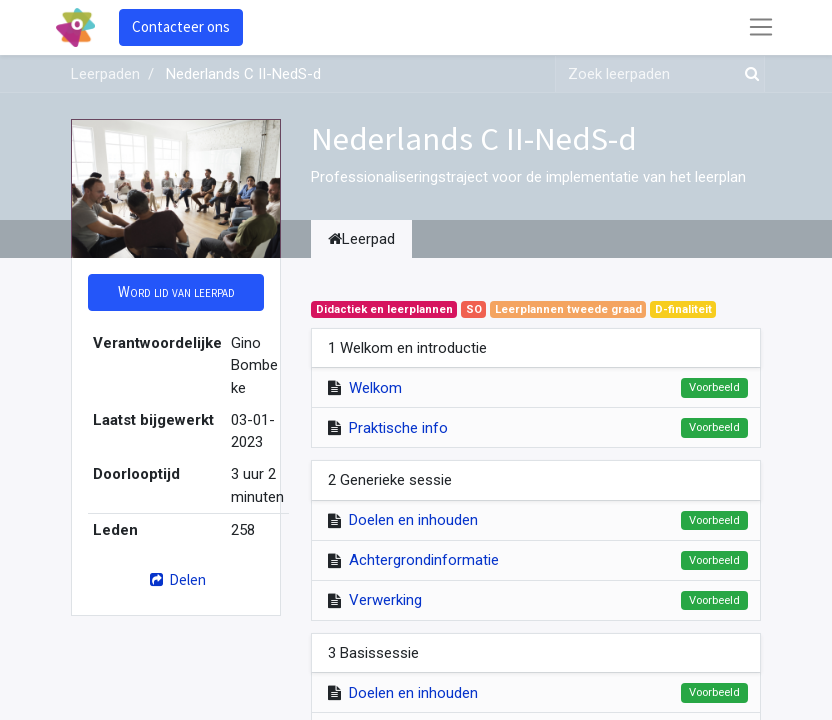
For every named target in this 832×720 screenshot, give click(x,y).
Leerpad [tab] (361, 239)
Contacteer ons (181, 26)
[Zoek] (748, 74)
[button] (176, 292)
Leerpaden (105, 74)
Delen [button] (175, 579)
